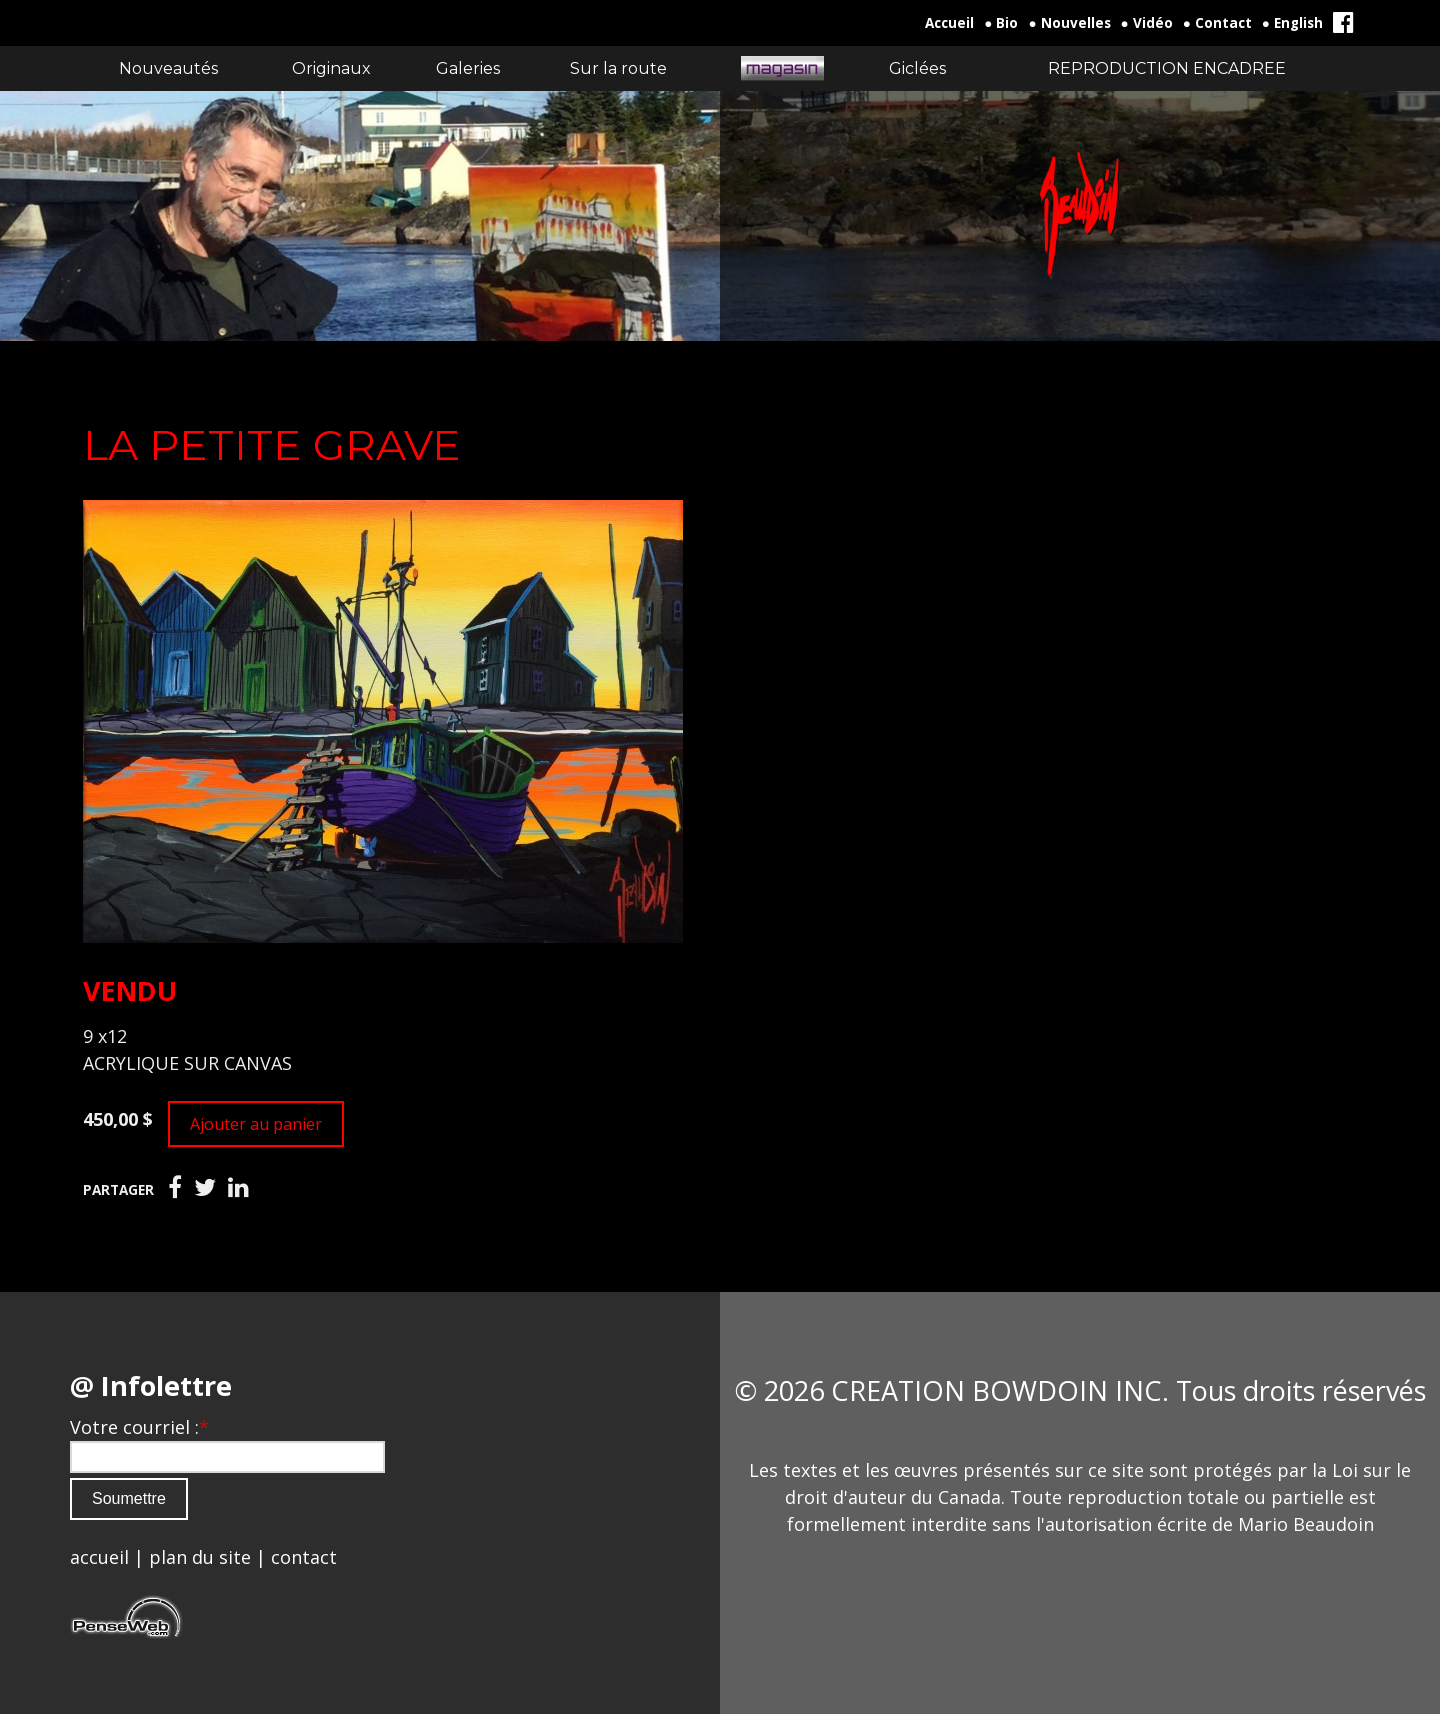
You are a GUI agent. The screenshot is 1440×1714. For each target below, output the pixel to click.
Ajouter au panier (256, 1124)
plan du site (200, 1557)
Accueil (949, 23)
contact (304, 1557)
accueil (99, 1557)
